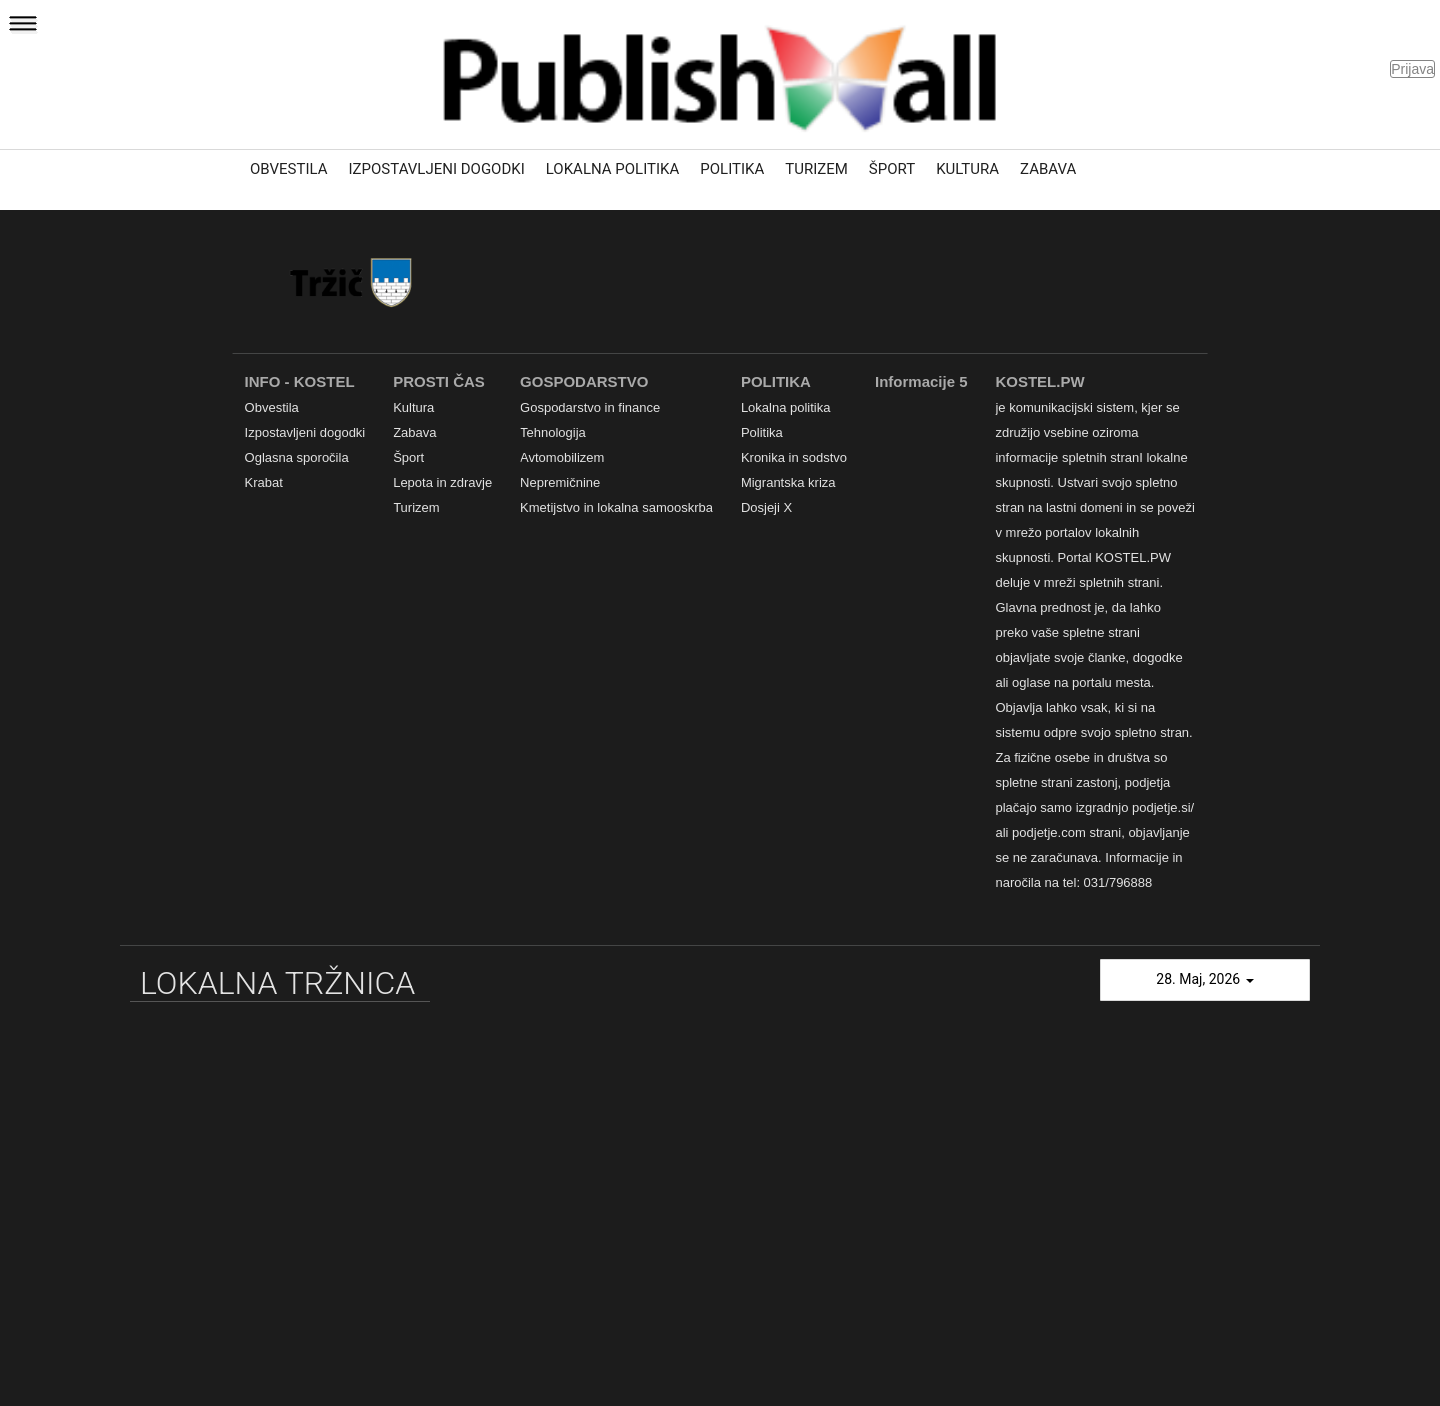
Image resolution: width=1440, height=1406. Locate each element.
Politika (732, 169)
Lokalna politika (613, 169)
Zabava (1048, 169)
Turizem (816, 169)
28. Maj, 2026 (1204, 979)
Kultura (967, 169)
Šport (892, 169)
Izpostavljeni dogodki (437, 169)
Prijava (1412, 69)
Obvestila (289, 169)
